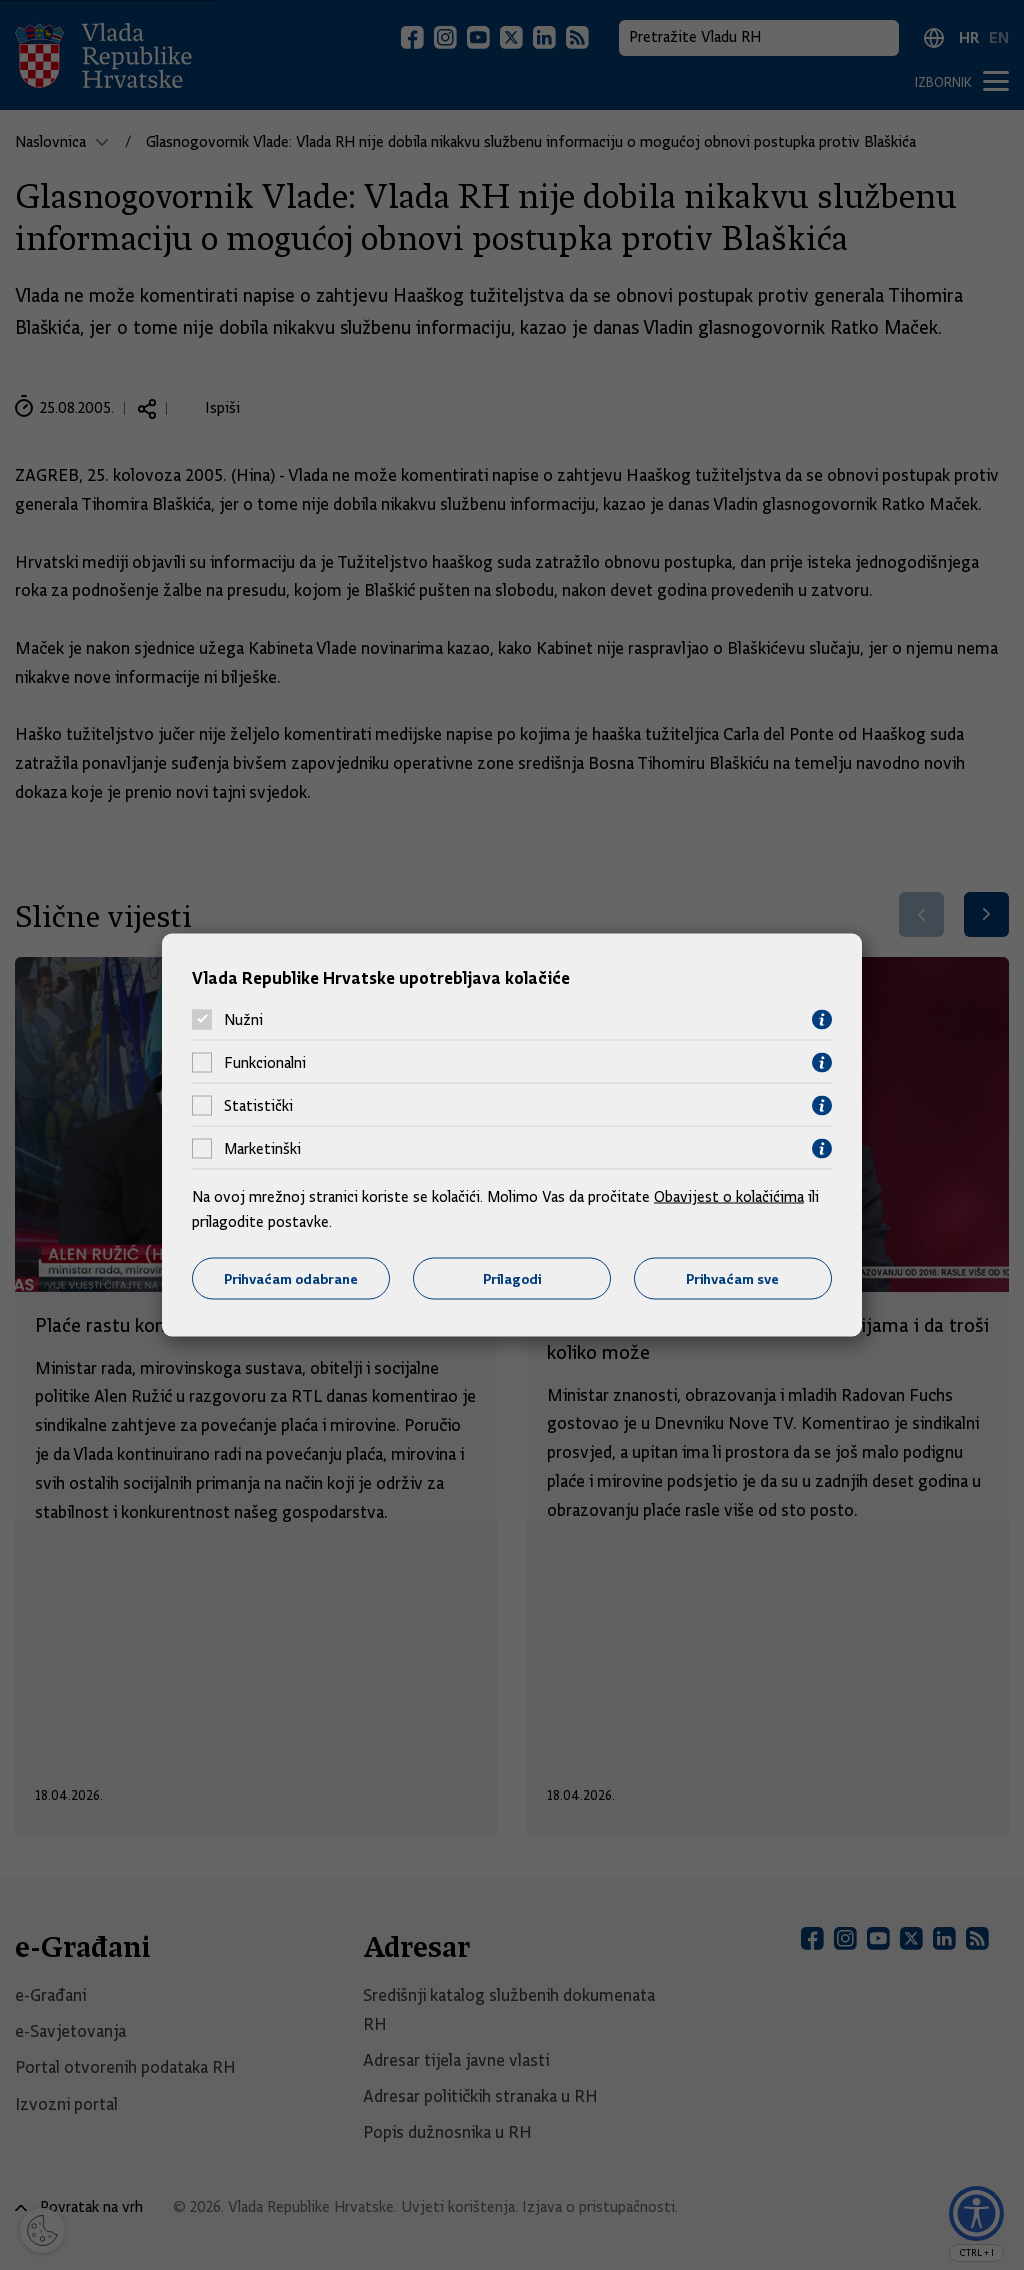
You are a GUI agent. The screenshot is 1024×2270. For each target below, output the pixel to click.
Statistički (258, 1106)
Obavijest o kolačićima (729, 1196)
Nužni (243, 1020)
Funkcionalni (265, 1063)
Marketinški (262, 1149)
